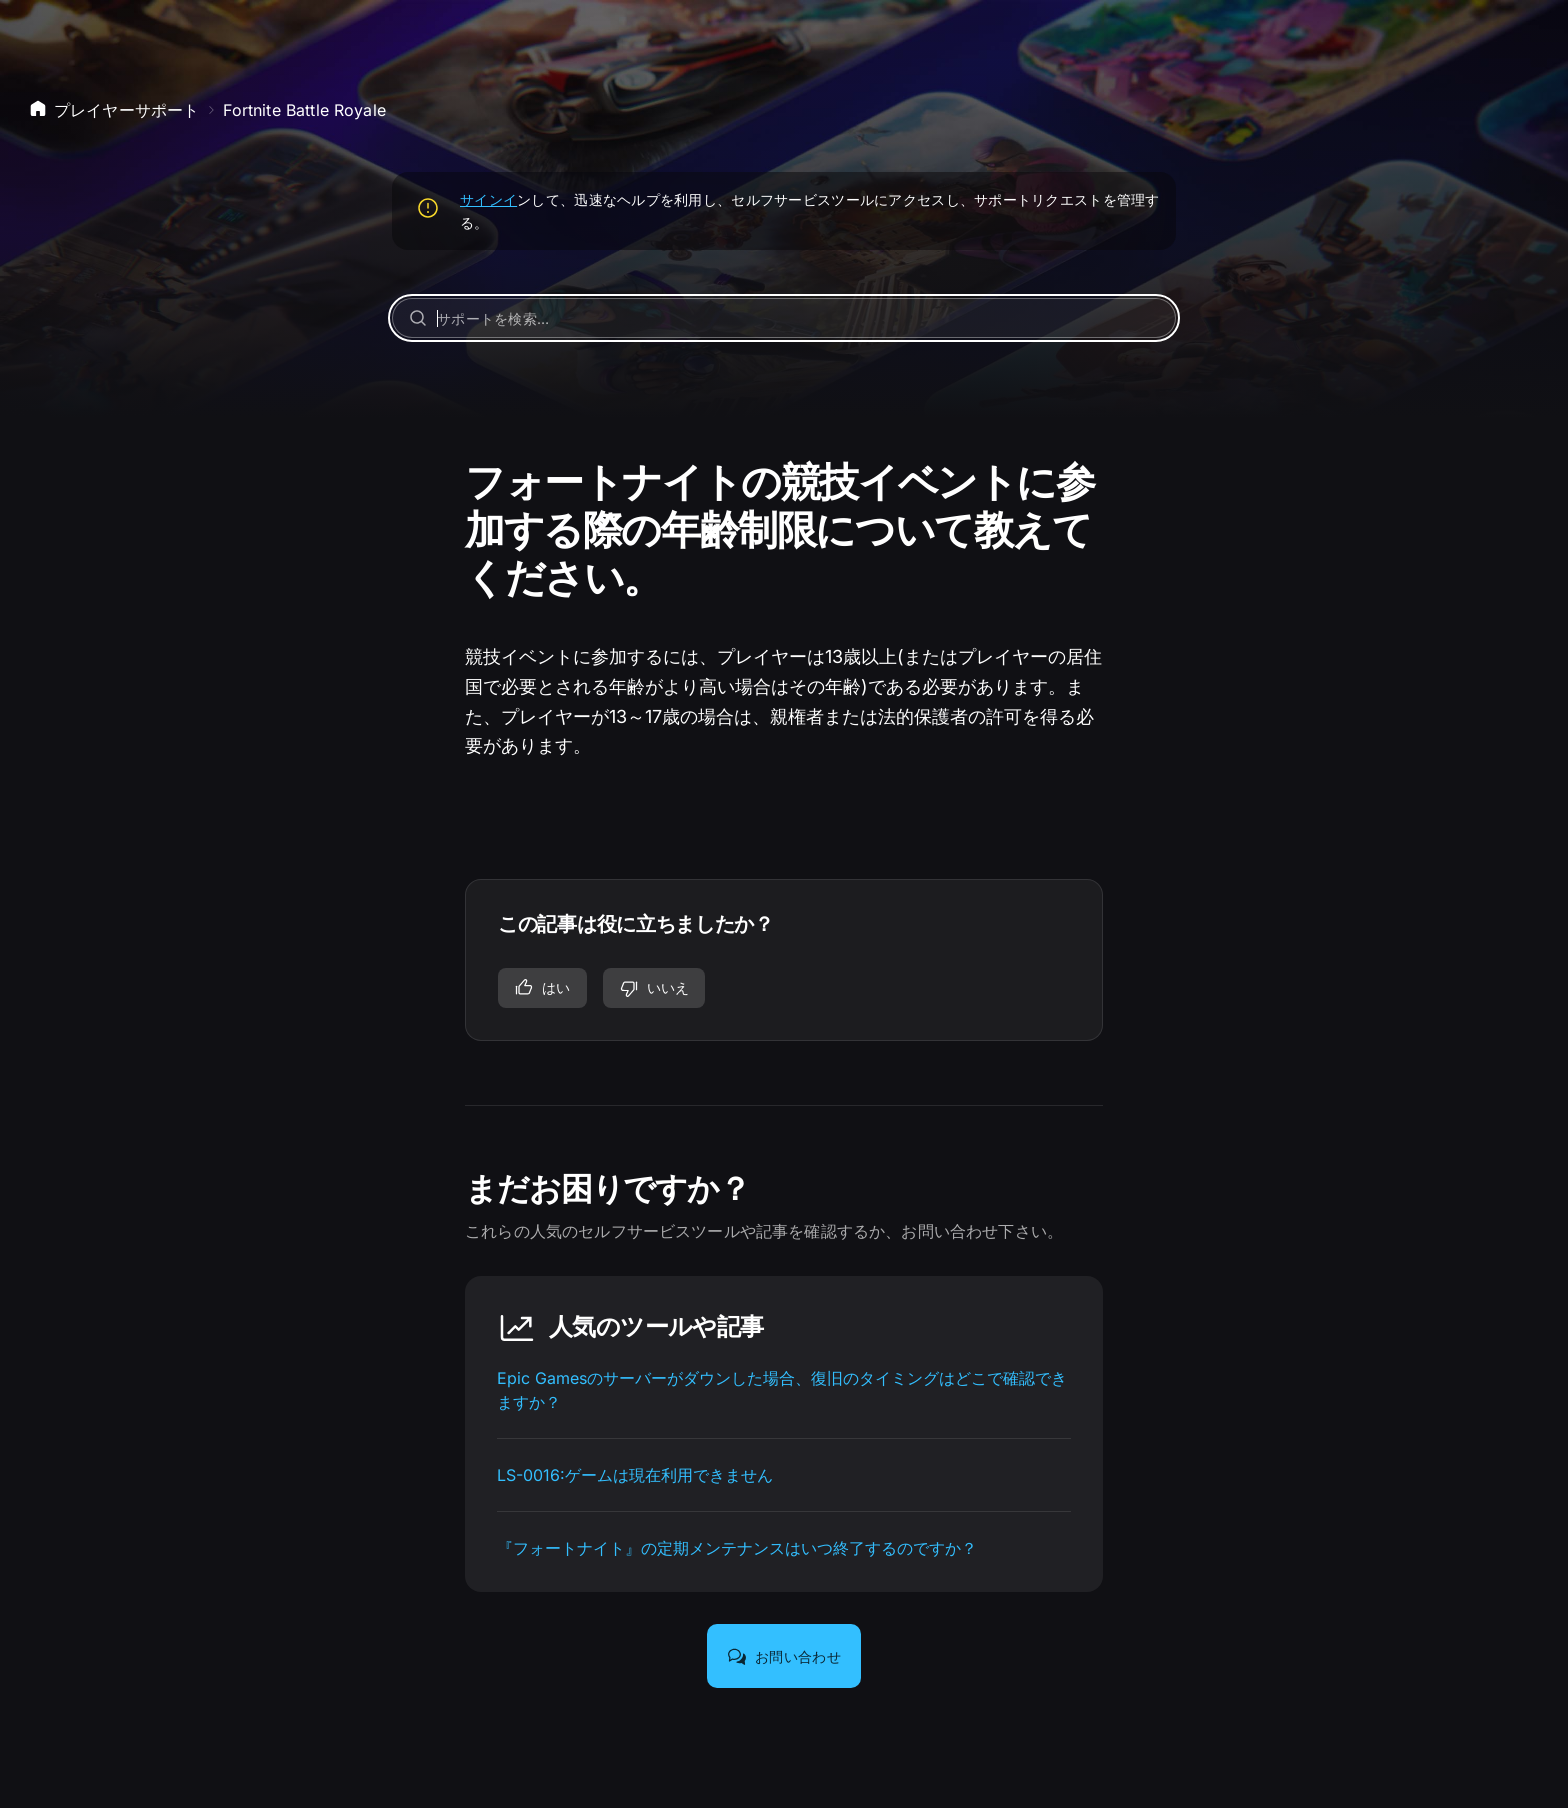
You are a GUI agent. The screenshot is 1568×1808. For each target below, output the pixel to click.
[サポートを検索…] (784, 318)
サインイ (488, 199)
